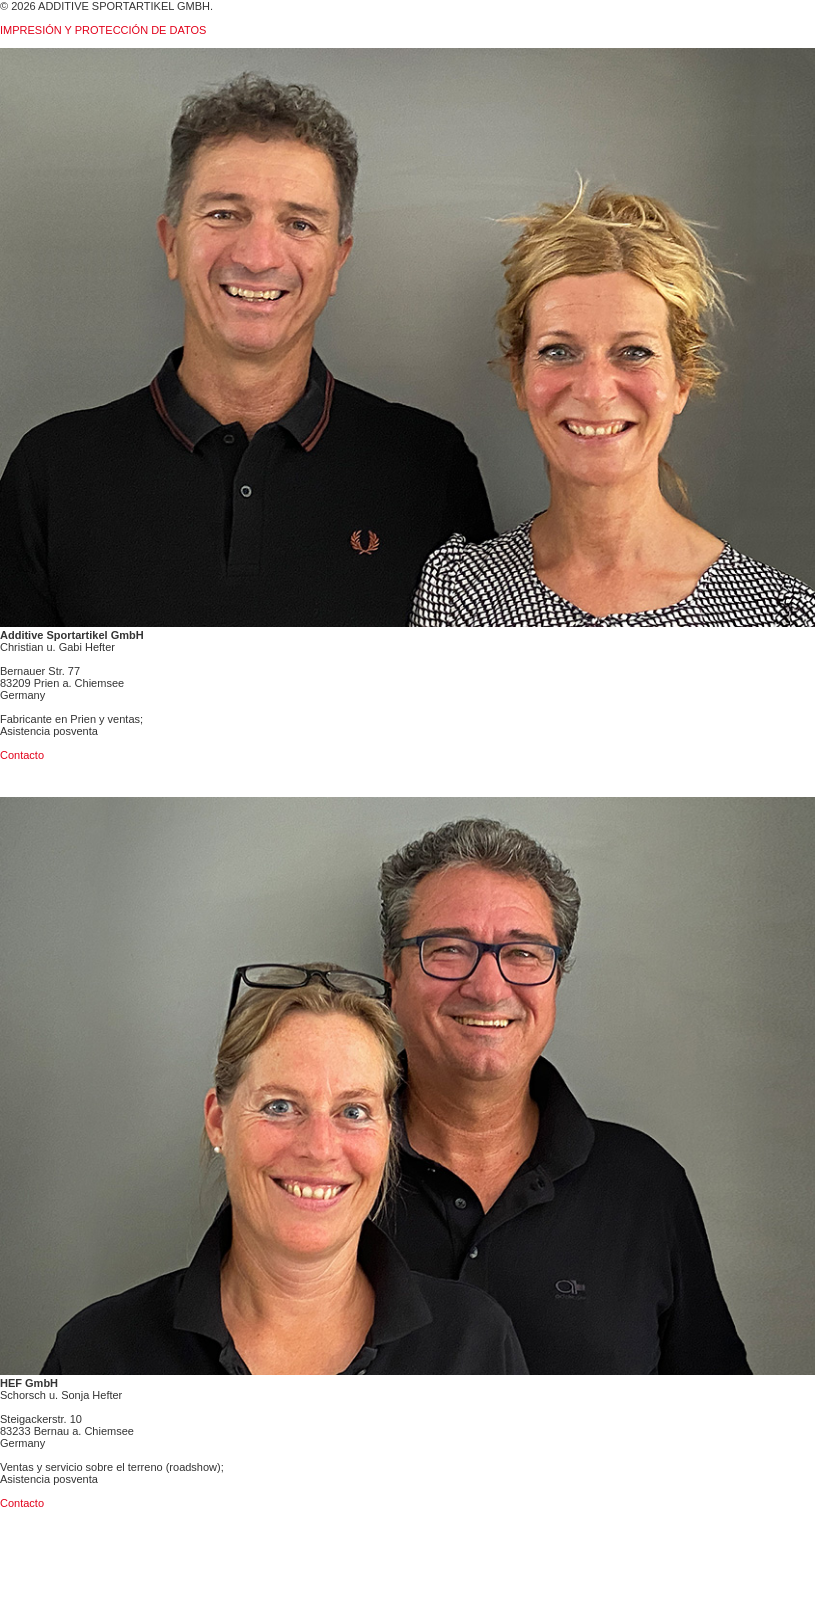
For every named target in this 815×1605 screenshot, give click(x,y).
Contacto (22, 755)
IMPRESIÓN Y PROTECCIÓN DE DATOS (103, 30)
